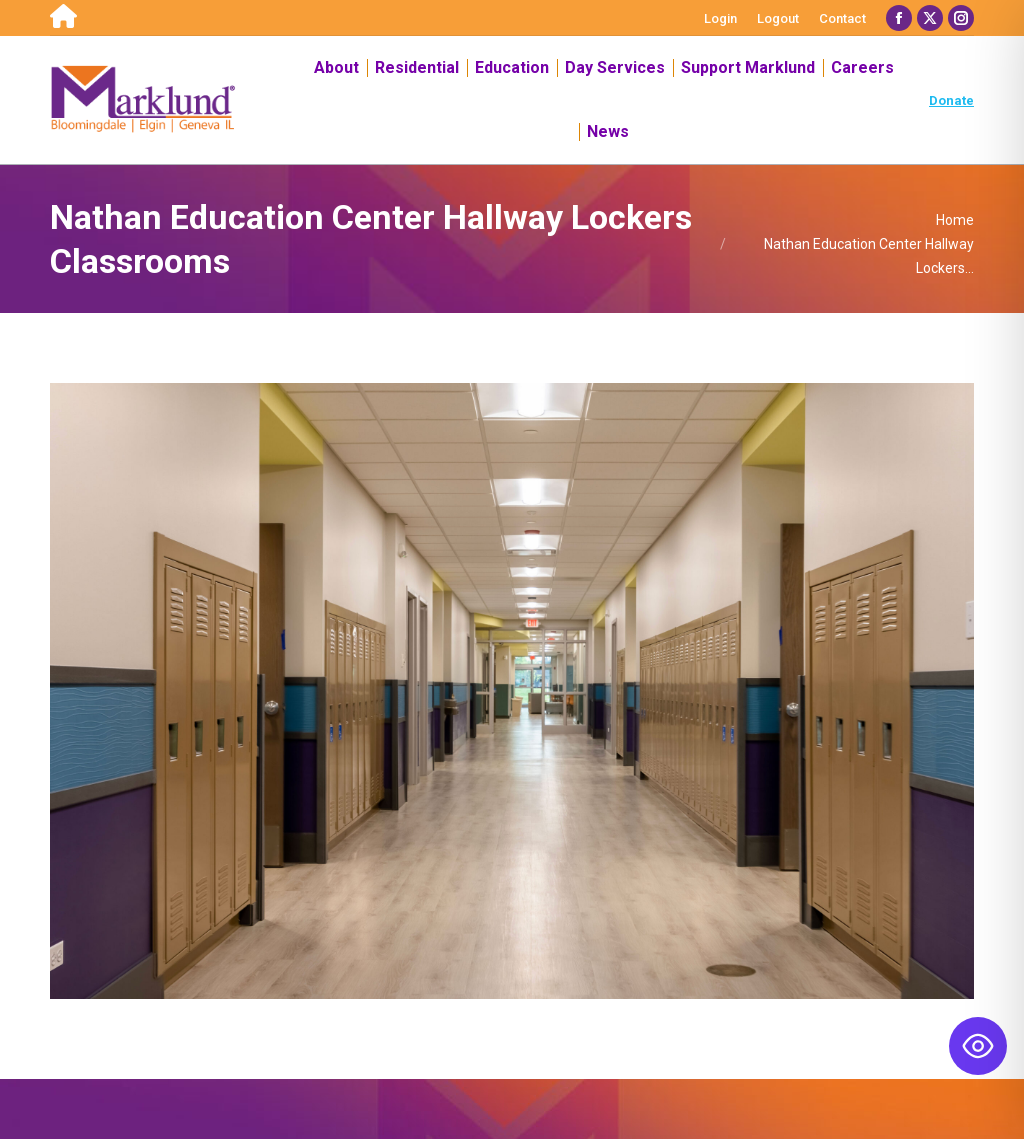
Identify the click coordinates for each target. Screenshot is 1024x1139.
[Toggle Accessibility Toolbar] (978, 1046)
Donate (951, 100)
